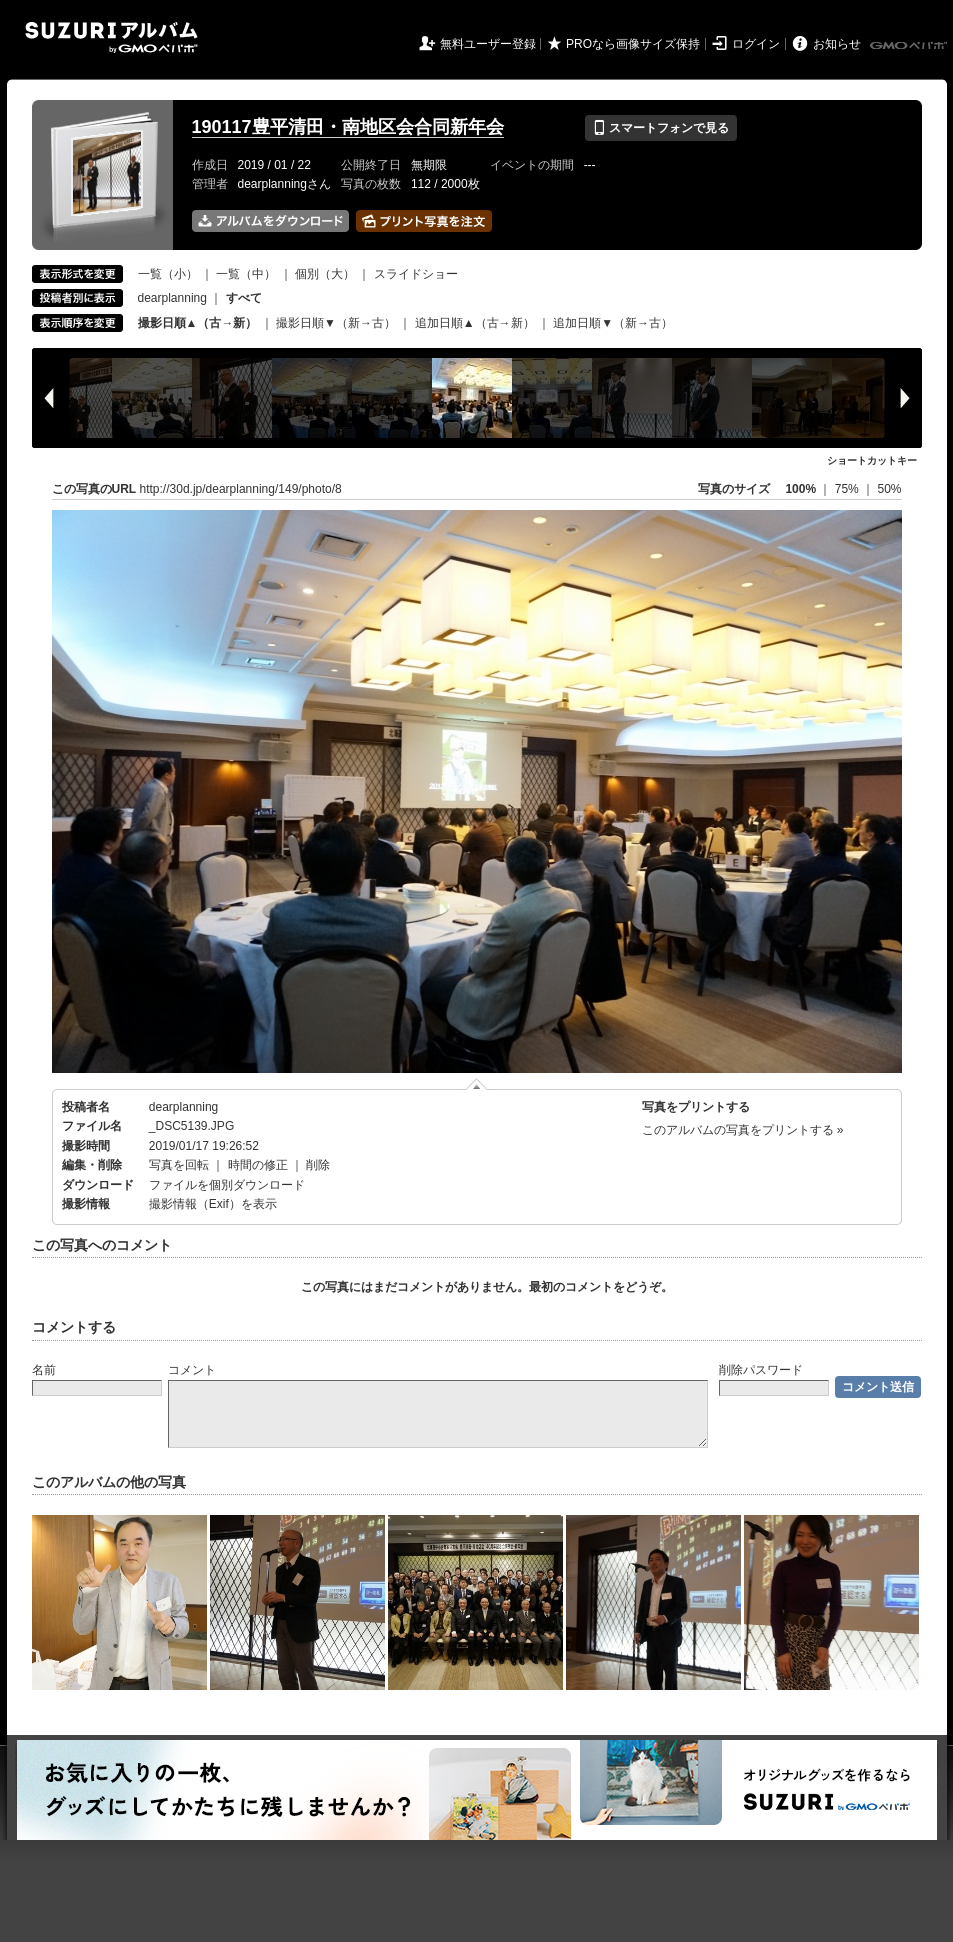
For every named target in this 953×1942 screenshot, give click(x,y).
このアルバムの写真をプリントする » (743, 1130)
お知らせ (837, 44)
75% (848, 489)
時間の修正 (258, 1165)
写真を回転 (179, 1165)
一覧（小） (168, 274)
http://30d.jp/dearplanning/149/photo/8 (241, 489)
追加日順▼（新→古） (613, 323)
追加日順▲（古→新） (475, 323)
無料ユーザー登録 (488, 44)
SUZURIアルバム (111, 37)
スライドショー (416, 274)
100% (800, 489)
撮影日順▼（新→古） (336, 323)
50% (889, 489)
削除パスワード (761, 1370)
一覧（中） (246, 274)
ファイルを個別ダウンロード (227, 1185)
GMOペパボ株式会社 (910, 46)
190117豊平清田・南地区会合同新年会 (348, 127)
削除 (318, 1165)
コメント (192, 1370)
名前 (44, 1370)
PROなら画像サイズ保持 (633, 44)
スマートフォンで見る (660, 128)
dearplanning (172, 298)
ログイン (756, 44)
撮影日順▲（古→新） (198, 323)
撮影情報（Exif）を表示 (213, 1204)
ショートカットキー (872, 460)
